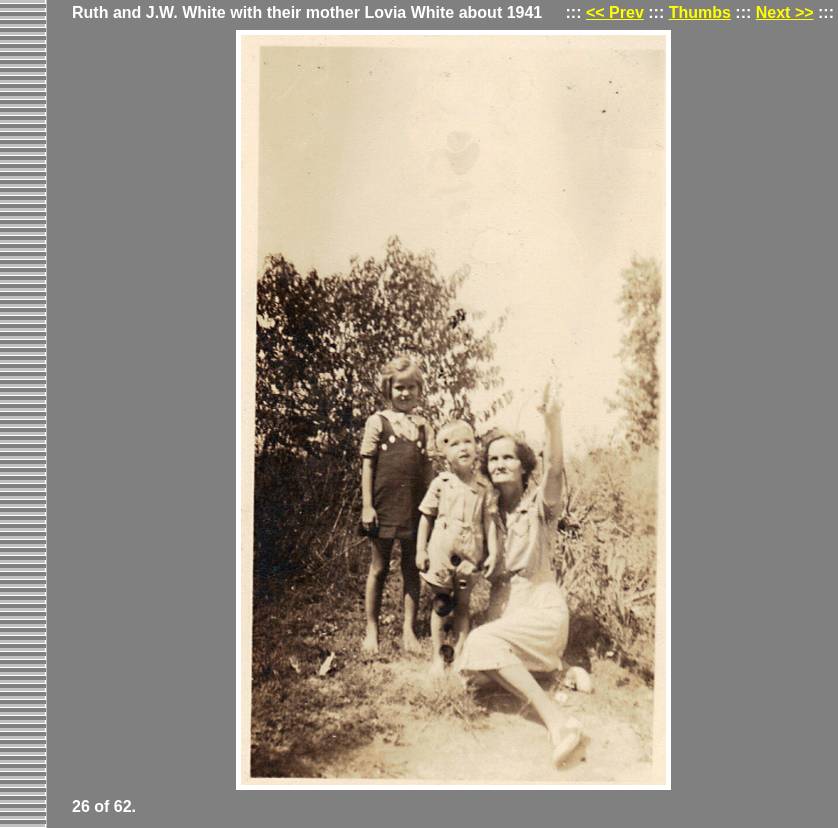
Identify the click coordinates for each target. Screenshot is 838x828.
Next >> (785, 12)
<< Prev (615, 12)
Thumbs (700, 12)
